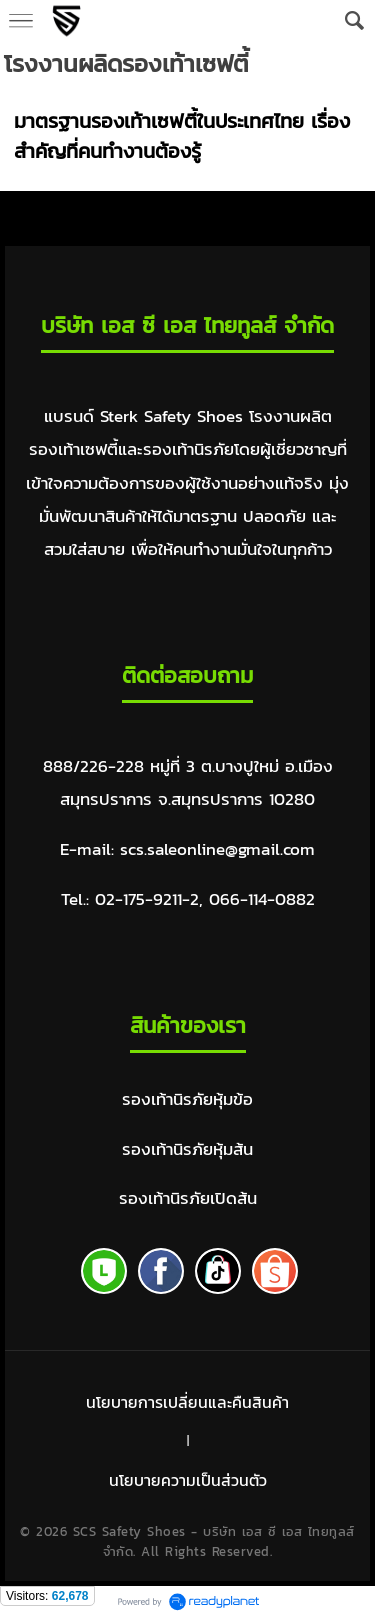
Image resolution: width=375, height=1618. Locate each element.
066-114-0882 (262, 899)
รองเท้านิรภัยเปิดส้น (188, 1198)
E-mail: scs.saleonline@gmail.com (187, 849)
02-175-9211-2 (147, 899)
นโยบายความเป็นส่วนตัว (188, 1480)
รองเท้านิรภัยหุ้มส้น (187, 1149)
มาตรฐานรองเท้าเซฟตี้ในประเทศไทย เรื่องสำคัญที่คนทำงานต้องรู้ (182, 136)
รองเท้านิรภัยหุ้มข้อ (187, 1099)
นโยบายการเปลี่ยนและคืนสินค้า (187, 1402)
